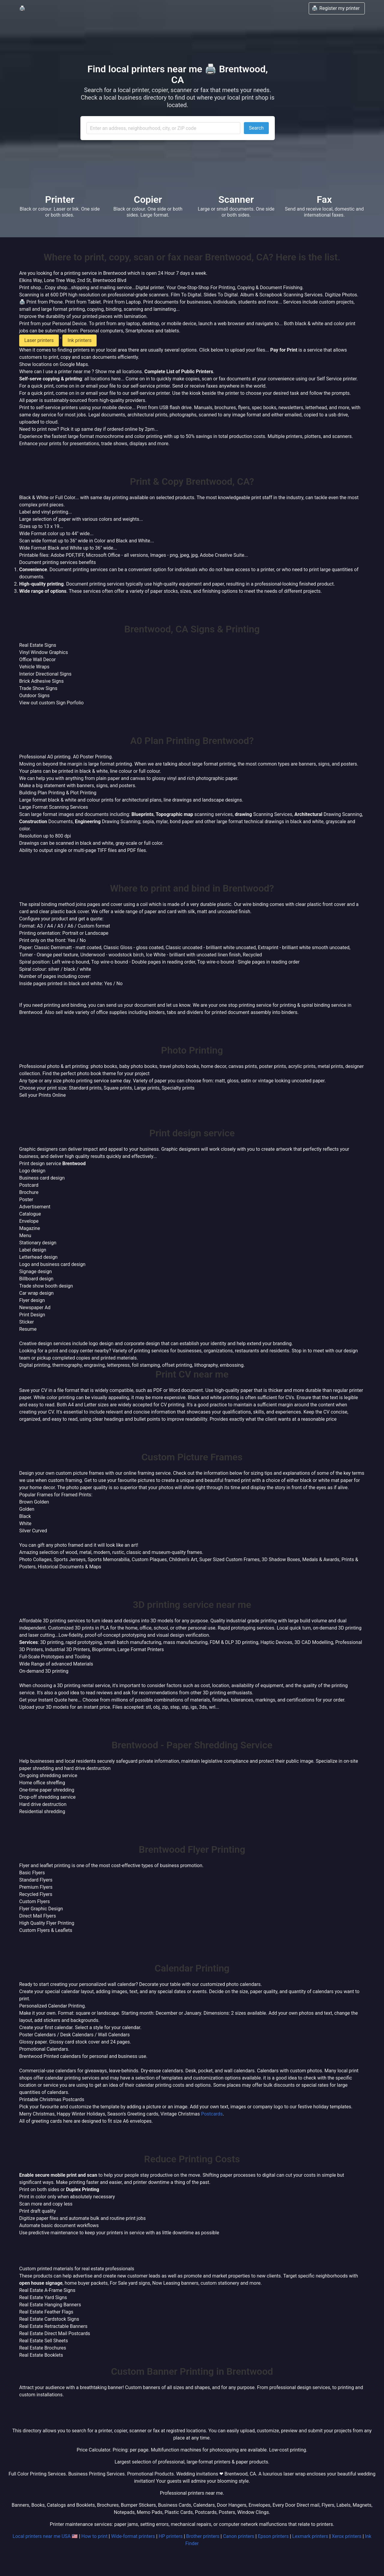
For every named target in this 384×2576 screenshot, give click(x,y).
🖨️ (22, 8)
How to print (94, 2536)
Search (256, 128)
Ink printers (80, 340)
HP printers (171, 2536)
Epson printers (273, 2536)
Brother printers (203, 2536)
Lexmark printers (310, 2536)
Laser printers (39, 340)
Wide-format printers (133, 2536)
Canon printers (238, 2536)
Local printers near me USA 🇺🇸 (45, 2536)
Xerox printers (347, 2536)
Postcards (212, 2114)
